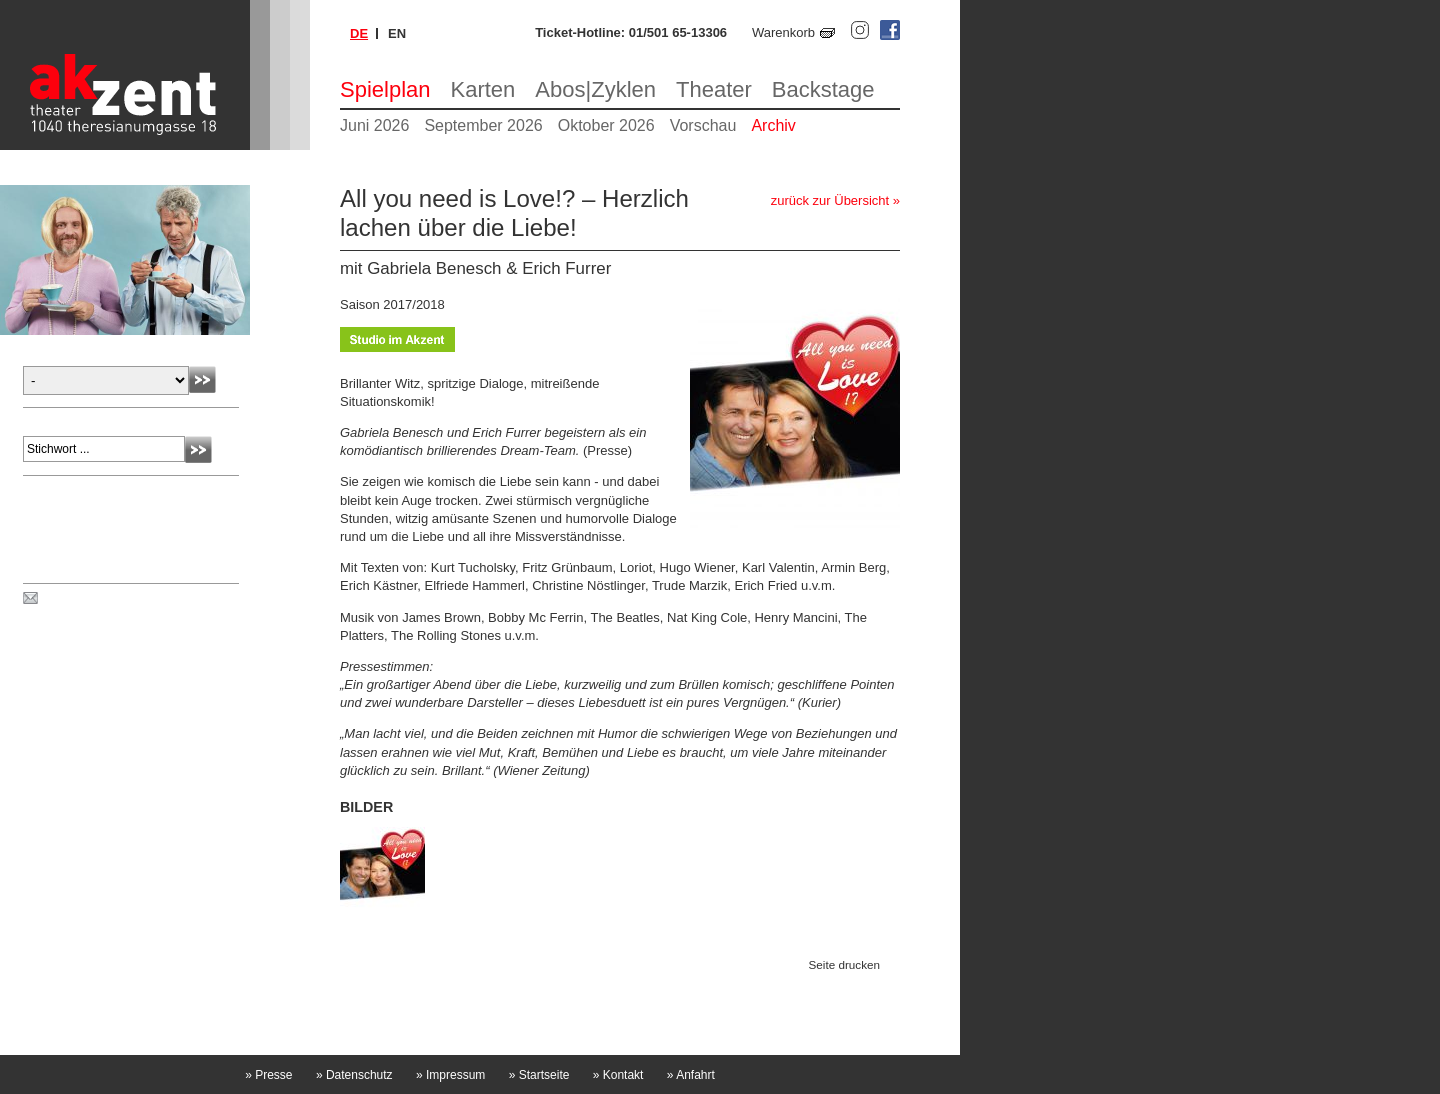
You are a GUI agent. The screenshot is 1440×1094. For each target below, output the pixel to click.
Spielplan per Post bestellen (123, 599)
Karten (483, 89)
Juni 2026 (374, 125)
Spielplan (385, 89)
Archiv (773, 125)
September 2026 (483, 125)
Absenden (202, 379)
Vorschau (703, 125)
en (397, 33)
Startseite (539, 1075)
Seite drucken (844, 965)
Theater (714, 89)
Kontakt (618, 1075)
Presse (268, 1075)
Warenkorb (783, 32)
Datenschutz (354, 1075)
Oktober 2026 (606, 125)
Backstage (823, 89)
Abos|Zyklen (595, 89)
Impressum (450, 1075)
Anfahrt (691, 1075)
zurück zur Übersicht (830, 200)
